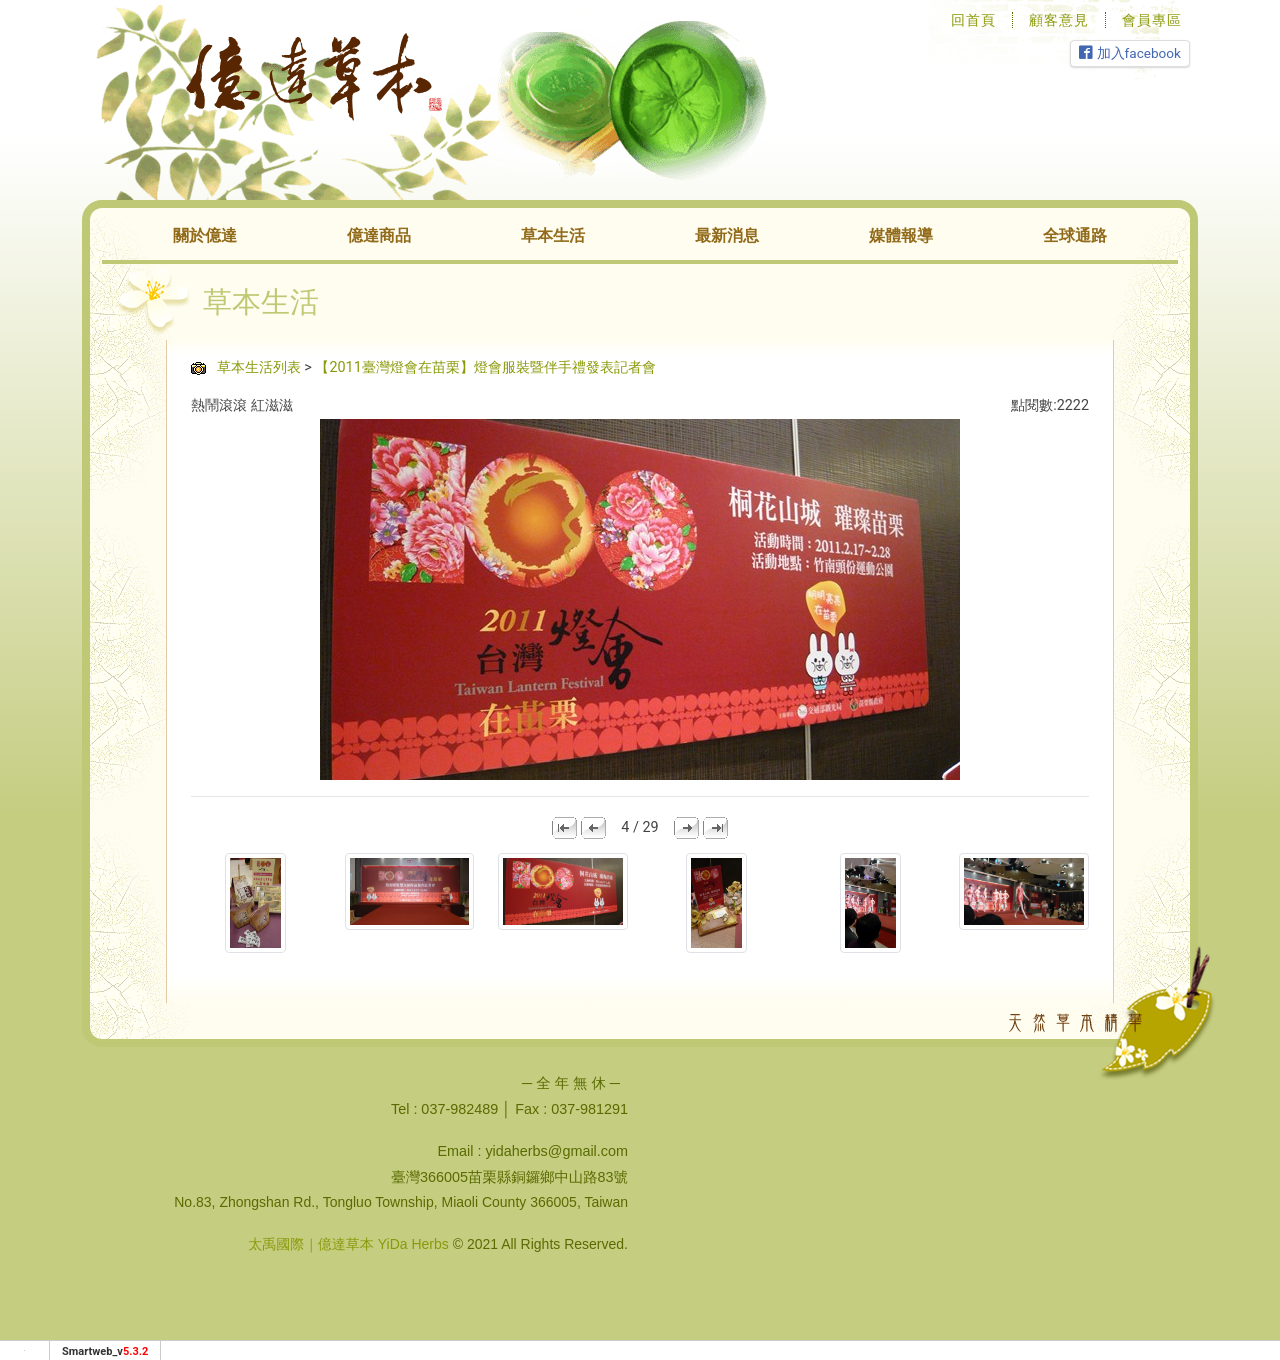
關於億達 (205, 235)
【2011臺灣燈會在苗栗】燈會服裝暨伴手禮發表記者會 (485, 367)
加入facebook (1130, 53)
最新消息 (727, 235)
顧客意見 (1059, 20)
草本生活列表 (259, 367)
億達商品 (379, 235)
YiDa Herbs (413, 1244)
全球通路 (1075, 235)
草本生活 (553, 235)
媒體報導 (901, 235)
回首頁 (973, 20)
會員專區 (1152, 20)
